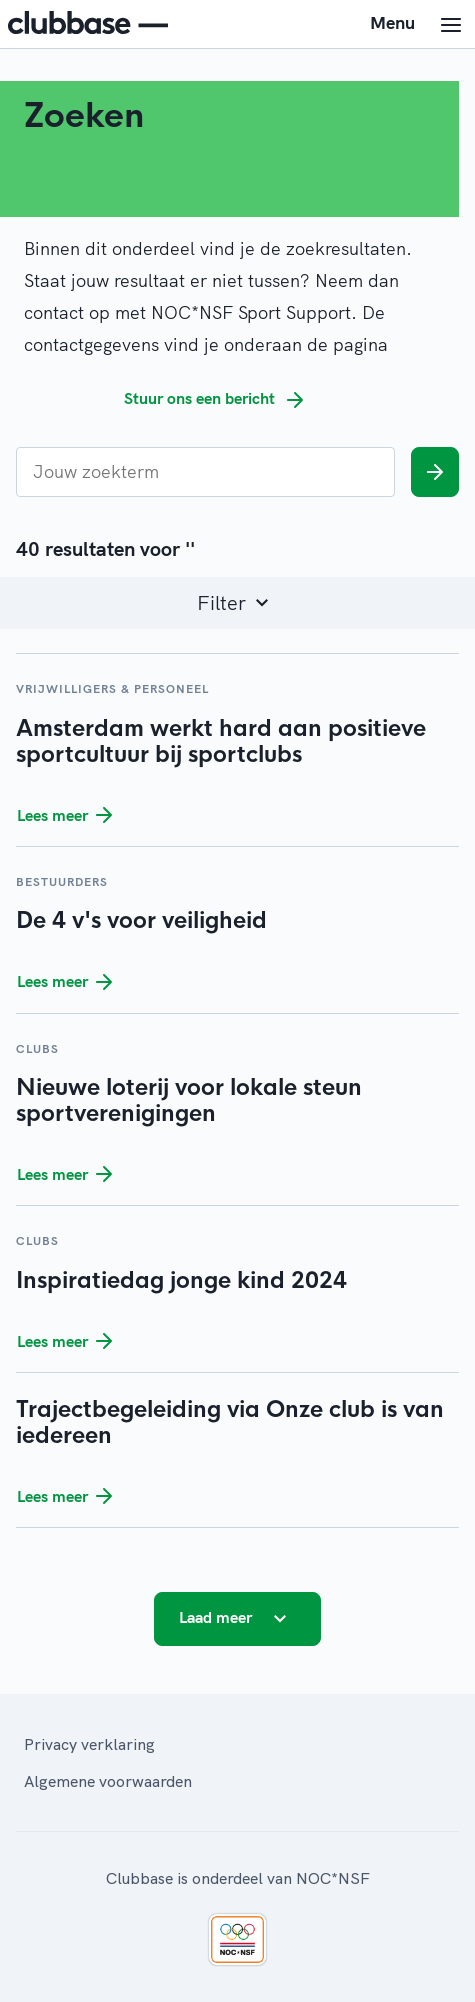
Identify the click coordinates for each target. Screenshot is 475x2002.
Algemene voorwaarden (108, 1781)
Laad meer (237, 1619)
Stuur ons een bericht (217, 400)
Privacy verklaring (89, 1744)
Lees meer (68, 815)
